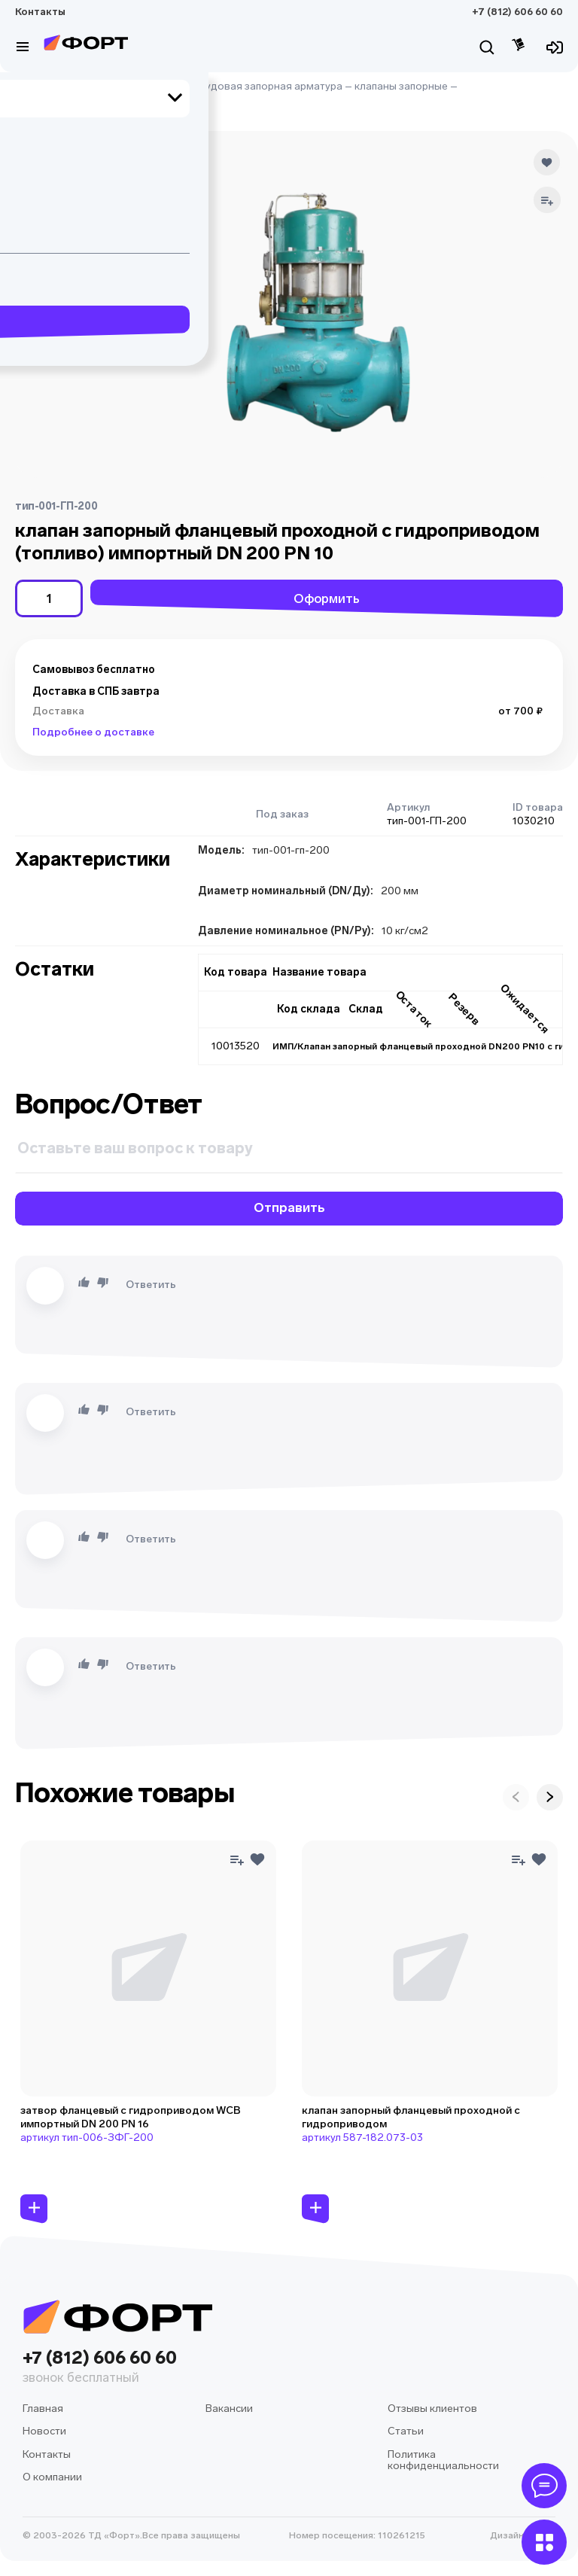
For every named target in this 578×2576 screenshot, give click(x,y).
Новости (44, 2431)
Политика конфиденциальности (443, 2460)
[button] (32, 167)
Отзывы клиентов (432, 2408)
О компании (52, 2477)
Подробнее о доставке (93, 732)
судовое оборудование (128, 86)
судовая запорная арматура (271, 86)
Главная (35, 86)
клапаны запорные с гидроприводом (107, 99)
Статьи (406, 2431)
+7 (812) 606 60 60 (517, 11)
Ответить (151, 1284)
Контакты (40, 11)
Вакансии (229, 2408)
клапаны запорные (401, 86)
